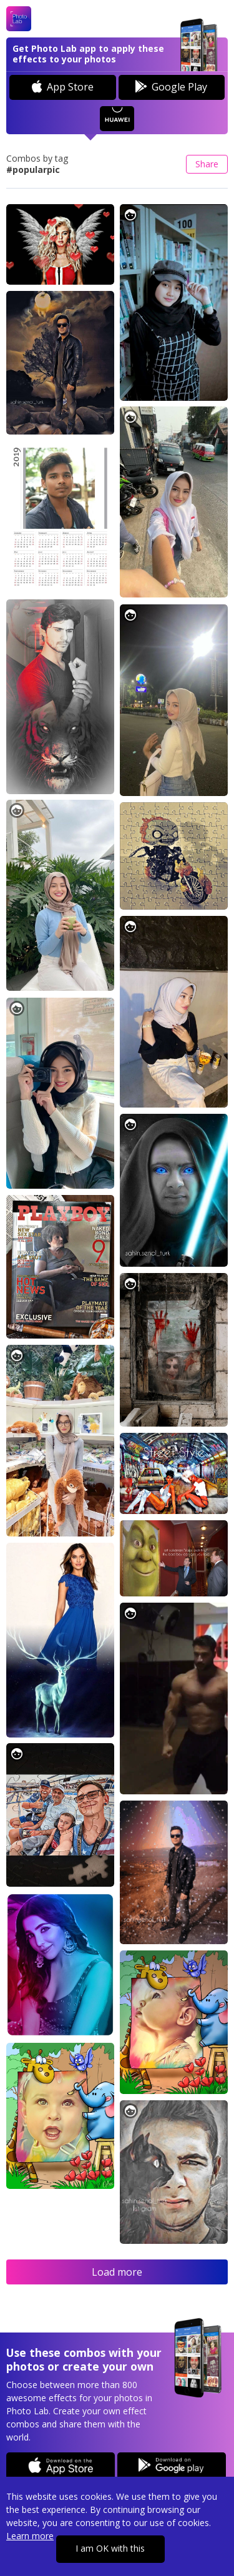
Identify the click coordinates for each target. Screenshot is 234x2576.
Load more (117, 2272)
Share (206, 164)
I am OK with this (110, 2548)
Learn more (30, 2536)
